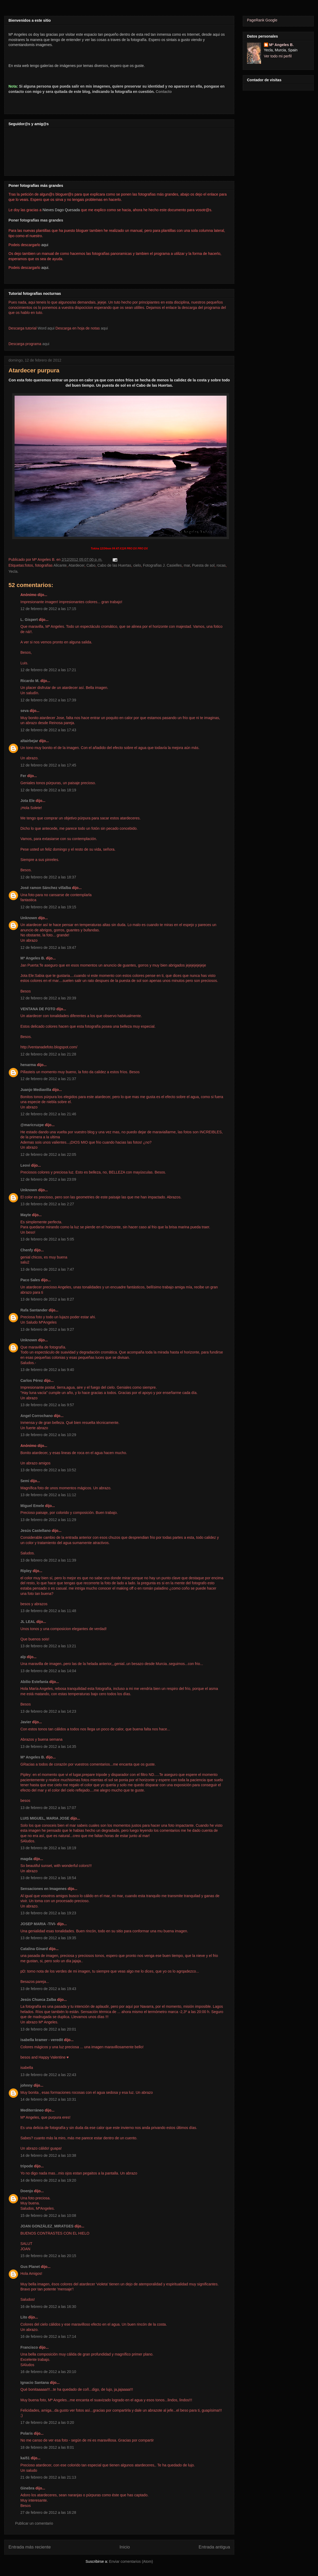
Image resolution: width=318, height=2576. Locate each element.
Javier (25, 1722)
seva (24, 711)
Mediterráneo (32, 2110)
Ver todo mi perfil (278, 56)
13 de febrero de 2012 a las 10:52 (48, 1470)
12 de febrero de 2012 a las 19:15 (48, 907)
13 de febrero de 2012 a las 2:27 (47, 1204)
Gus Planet (30, 2266)
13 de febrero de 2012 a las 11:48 (48, 1611)
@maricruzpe (32, 1125)
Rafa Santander (34, 1310)
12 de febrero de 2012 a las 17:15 (48, 609)
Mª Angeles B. (32, 958)
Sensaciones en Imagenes (43, 1889)
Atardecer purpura (33, 370)
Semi (24, 1481)
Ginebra (27, 2488)
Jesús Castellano (35, 1530)
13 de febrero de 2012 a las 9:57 (47, 1405)
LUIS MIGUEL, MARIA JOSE (44, 1818)
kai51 (25, 2458)
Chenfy (26, 1250)
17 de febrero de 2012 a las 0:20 (47, 2422)
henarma (28, 1065)
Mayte (25, 1215)
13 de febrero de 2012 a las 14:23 (48, 1711)
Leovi (25, 1165)
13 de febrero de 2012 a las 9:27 (47, 1329)
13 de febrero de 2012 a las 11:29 (48, 1520)
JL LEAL (27, 1621)
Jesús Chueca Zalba (38, 1999)
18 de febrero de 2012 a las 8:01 (47, 2447)
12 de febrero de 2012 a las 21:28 (48, 1054)
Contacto (164, 91)
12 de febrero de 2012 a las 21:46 (48, 1114)
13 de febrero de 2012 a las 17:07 (48, 1808)
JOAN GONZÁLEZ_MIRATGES (46, 2226)
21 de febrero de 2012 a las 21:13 (48, 2477)
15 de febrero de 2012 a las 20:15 (48, 2256)
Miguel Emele (32, 1506)
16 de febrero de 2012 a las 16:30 (48, 2306)
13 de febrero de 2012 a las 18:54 (48, 1878)
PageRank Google (262, 20)
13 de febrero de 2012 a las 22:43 (48, 2075)
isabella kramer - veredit (41, 2040)
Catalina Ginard (34, 1949)
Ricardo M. (29, 681)
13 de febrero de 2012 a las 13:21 (48, 1646)
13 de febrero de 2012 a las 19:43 (48, 1989)
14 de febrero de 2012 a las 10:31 (48, 2099)
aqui (104, 328)
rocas (221, 565)
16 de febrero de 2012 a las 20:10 (48, 2372)
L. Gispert (29, 619)
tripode (26, 2166)
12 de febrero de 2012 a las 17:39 (48, 700)
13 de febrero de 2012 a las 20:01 (48, 2029)
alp (23, 1657)
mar (187, 565)
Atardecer (77, 565)
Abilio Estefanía (34, 1682)
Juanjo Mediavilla (35, 1090)
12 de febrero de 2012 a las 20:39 (48, 998)
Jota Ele (27, 800)
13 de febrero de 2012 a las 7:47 (47, 1269)
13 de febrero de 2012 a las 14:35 (48, 1746)
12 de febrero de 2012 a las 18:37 (48, 877)
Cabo (90, 565)
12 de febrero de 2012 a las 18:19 (48, 790)
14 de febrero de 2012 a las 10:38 (48, 2155)
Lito (23, 2317)
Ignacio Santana (34, 2382)
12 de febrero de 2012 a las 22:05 (48, 1154)
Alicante (60, 565)
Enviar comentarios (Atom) (131, 2561)
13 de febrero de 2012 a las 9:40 (47, 1370)
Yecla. (13, 571)
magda (26, 1859)
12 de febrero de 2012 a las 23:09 (48, 1179)
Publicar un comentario (34, 2523)
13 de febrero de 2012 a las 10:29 (48, 1435)
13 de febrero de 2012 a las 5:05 (47, 1239)
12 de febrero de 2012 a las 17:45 (48, 765)
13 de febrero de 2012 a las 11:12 (48, 1495)
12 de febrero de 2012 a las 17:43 (48, 730)
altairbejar (29, 741)
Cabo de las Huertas (114, 565)
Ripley (26, 1571)
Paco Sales (30, 1280)
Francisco (29, 2347)
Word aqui (46, 328)
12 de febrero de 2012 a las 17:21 (48, 670)
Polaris (26, 2433)
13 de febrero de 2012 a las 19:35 (48, 1938)
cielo (137, 565)
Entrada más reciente (29, 2547)
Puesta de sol (203, 565)
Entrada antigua (214, 2547)
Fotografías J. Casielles (162, 565)
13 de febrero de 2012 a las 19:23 (48, 1913)
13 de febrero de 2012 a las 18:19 (48, 1848)
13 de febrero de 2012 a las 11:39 (48, 1560)
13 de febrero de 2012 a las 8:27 (47, 1299)
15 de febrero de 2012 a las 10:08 (48, 2215)
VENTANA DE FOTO (37, 1009)
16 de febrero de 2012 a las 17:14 (48, 2336)
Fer (23, 776)
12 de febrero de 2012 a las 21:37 (48, 1079)
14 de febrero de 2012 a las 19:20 (48, 2180)
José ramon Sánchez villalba (45, 888)
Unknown (28, 918)
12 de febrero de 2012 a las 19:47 (48, 947)
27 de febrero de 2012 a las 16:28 (48, 2512)
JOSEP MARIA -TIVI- (38, 1924)
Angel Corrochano (36, 1416)
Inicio (125, 2547)
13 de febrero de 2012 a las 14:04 (48, 1671)
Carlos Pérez (31, 1380)
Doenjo (26, 2191)
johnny (26, 2085)
